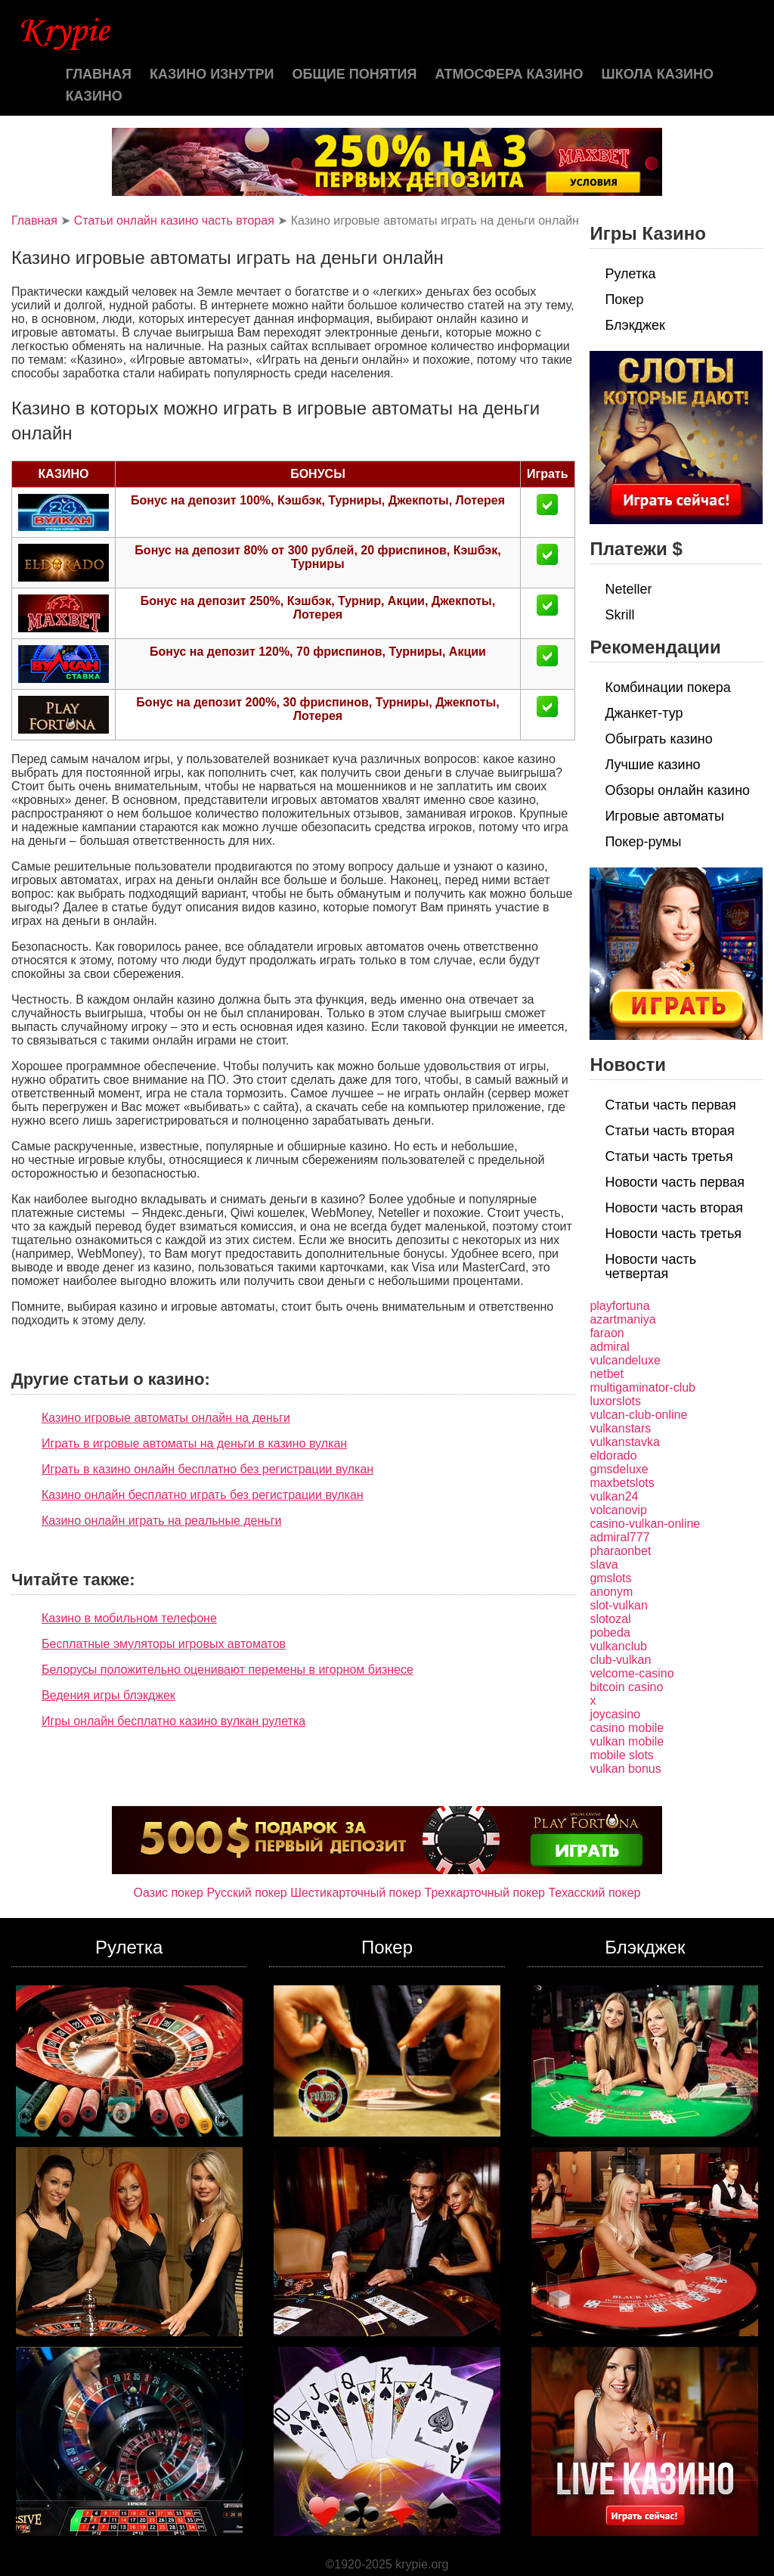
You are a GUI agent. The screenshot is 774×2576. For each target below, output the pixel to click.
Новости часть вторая (674, 1207)
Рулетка (630, 273)
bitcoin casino (626, 1687)
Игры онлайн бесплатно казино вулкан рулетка (173, 1721)
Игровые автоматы (664, 816)
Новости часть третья (673, 1233)
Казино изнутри (212, 74)
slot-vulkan (618, 1605)
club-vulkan (620, 1659)
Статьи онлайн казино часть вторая (174, 220)
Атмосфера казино (509, 74)
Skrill (619, 614)
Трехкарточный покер (485, 1892)
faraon (607, 1333)
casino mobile (627, 1727)
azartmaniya (622, 1319)
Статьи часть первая (670, 1105)
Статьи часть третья (668, 1156)
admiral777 (619, 1537)
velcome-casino (631, 1673)
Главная (99, 74)
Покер (624, 299)
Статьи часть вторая (669, 1130)
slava (604, 1564)
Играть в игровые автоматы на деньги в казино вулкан (194, 1443)
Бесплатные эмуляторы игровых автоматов (164, 1643)
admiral (609, 1346)
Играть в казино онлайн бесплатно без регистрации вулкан (207, 1469)
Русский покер (246, 1892)
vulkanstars (620, 1428)
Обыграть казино (658, 738)
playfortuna (619, 1305)
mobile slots (621, 1755)
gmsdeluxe (619, 1469)
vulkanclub (618, 1646)
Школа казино (658, 74)
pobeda (610, 1632)
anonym (611, 1591)
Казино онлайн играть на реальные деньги (161, 1520)
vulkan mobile (627, 1741)
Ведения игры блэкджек (108, 1695)
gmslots (610, 1578)
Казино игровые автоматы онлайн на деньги (166, 1417)
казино (94, 96)
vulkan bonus (625, 1768)
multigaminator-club (642, 1387)
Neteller (628, 589)
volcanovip (618, 1510)
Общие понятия (355, 74)
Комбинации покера (667, 687)
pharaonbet (620, 1550)
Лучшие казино (652, 764)
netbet (606, 1373)
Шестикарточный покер (355, 1892)
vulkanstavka (625, 1441)
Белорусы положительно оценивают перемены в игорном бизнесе (227, 1669)
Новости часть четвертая (650, 1266)
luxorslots (615, 1401)
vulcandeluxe (625, 1360)
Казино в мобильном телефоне (129, 1618)
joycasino (615, 1714)
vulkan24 (614, 1496)
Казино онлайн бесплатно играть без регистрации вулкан (203, 1494)
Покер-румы (643, 841)
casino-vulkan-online (645, 1523)
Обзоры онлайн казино (677, 790)
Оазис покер (168, 1892)
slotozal (610, 1618)
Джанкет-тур (644, 713)
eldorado (613, 1455)
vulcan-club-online (638, 1414)
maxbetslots (622, 1482)
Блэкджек (635, 325)
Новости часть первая (675, 1182)
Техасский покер (594, 1892)
